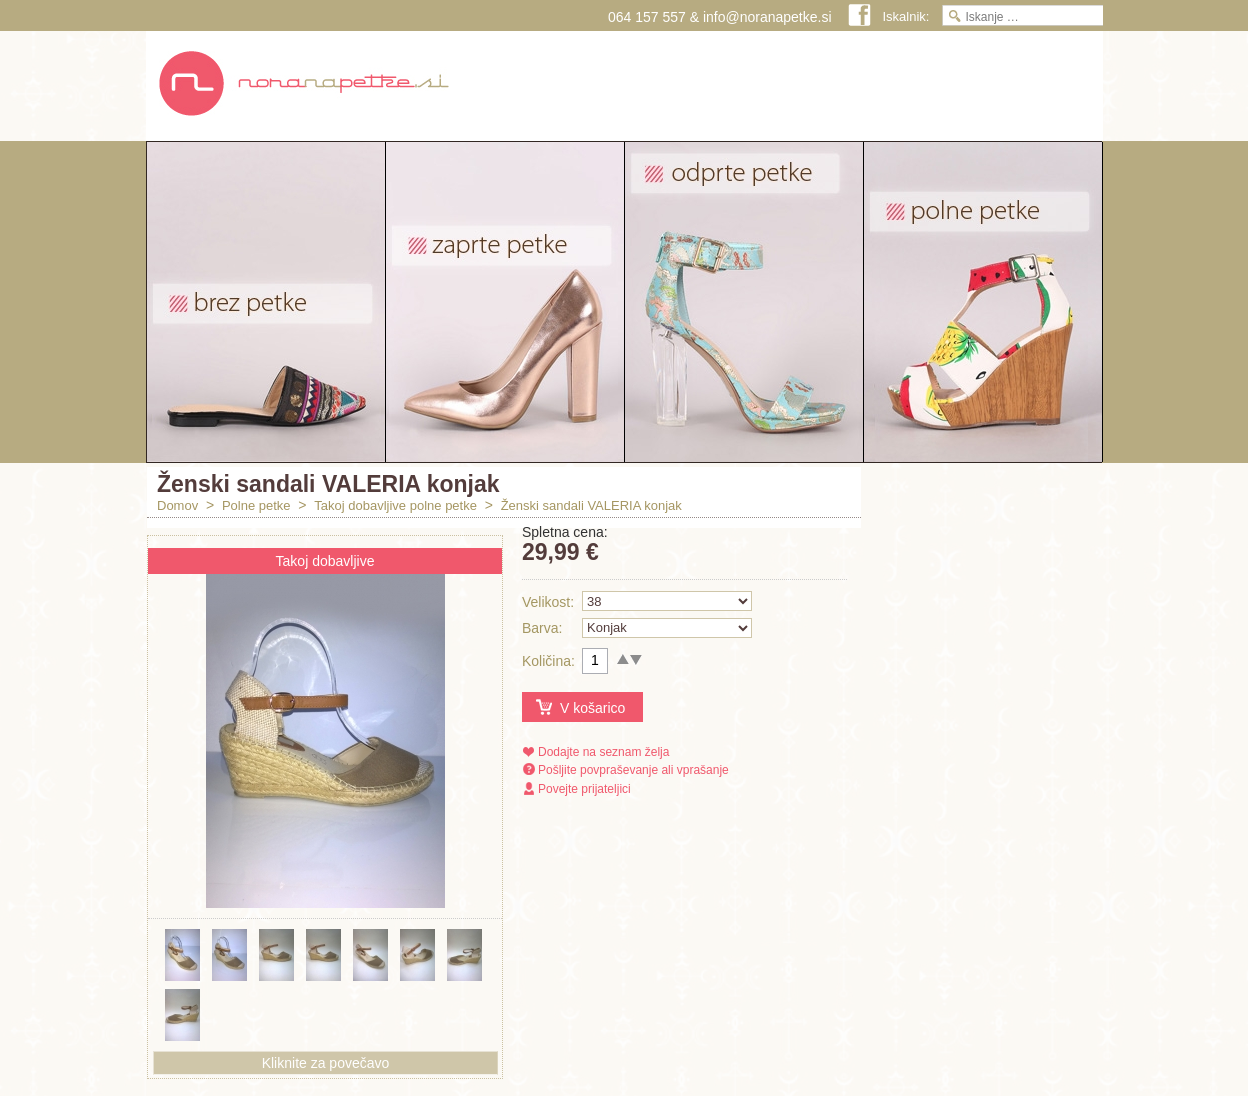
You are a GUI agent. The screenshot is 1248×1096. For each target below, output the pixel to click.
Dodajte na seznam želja (603, 752)
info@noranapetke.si (767, 17)
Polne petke (256, 505)
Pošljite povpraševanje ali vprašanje (633, 770)
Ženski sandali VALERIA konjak (591, 505)
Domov (177, 505)
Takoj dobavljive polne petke (395, 505)
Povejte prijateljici (584, 789)
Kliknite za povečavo (326, 1063)
